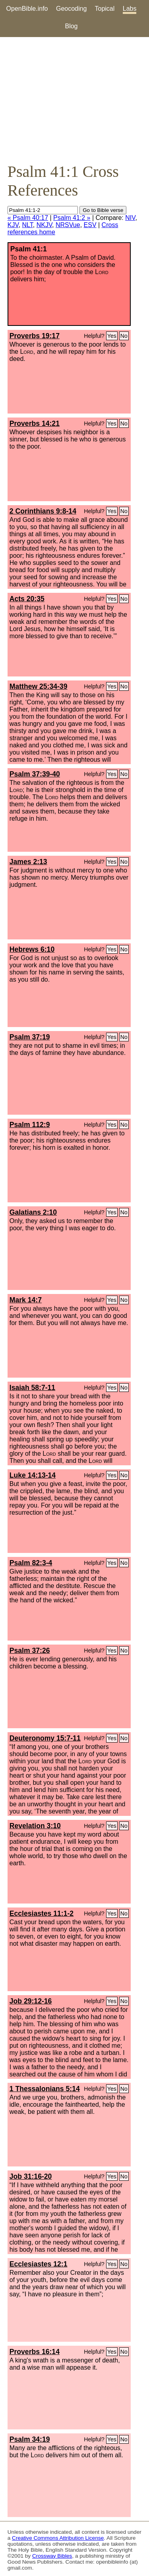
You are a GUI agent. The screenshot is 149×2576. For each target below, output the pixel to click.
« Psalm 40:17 (28, 217)
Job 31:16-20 (31, 2176)
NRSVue (68, 225)
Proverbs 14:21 (35, 423)
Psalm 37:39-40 (35, 774)
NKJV (44, 225)
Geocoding (71, 8)
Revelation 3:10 (35, 1826)
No (124, 336)
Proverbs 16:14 (35, 2352)
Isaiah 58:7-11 (32, 1388)
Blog (71, 26)
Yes (111, 336)
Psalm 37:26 (30, 1651)
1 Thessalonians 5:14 (45, 2089)
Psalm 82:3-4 (31, 1563)
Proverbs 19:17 (35, 336)
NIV (130, 217)
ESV (90, 225)
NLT (27, 225)
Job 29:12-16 (31, 2001)
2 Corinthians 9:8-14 (43, 511)
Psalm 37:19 (30, 1037)
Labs (130, 8)
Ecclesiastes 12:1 (39, 2264)
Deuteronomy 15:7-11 (45, 1738)
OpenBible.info (27, 8)
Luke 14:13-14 (33, 1475)
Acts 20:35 (27, 599)
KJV (13, 225)
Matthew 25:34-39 (39, 686)
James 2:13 (28, 862)
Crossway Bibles (52, 2556)
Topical (105, 8)
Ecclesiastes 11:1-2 (42, 1913)
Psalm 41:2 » (71, 217)
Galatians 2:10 (33, 1212)
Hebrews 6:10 (32, 949)
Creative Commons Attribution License (58, 2538)
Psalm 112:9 (30, 1125)
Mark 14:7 (26, 1300)
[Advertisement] (74, 99)
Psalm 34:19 (30, 2439)
